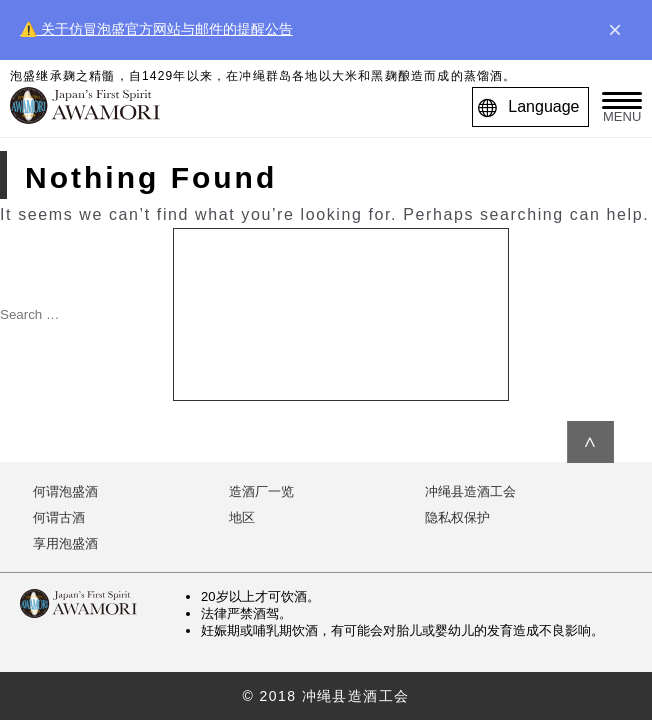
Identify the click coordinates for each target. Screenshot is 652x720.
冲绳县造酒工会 (470, 491)
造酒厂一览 (261, 491)
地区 (242, 517)
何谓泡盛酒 (65, 491)
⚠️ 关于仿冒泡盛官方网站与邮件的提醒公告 (156, 29)
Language (533, 107)
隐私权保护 (457, 517)
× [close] (615, 30)
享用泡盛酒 (65, 543)
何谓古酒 (59, 517)
